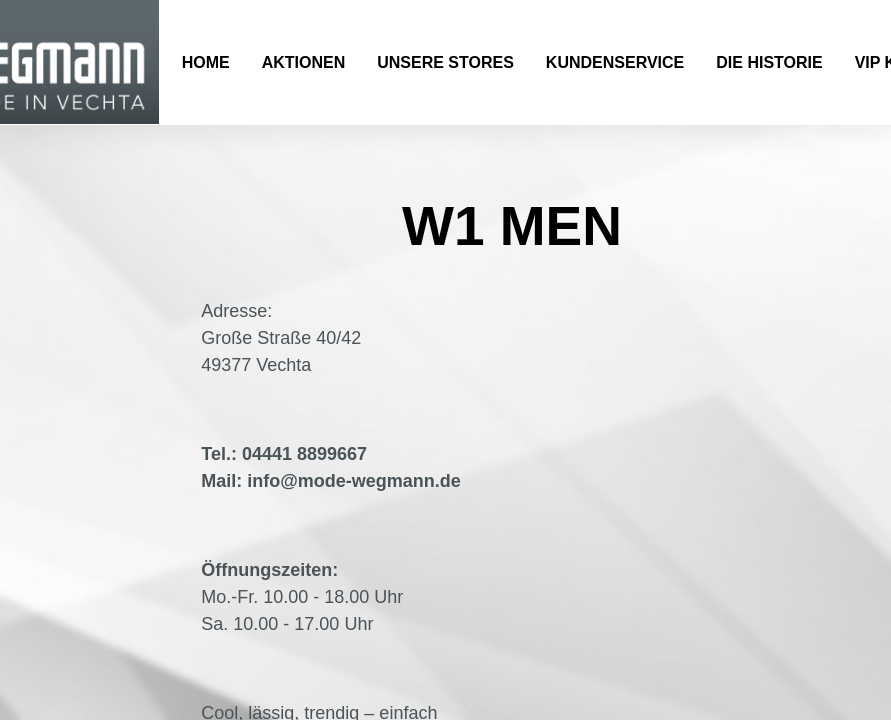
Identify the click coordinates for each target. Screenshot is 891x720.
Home (206, 62)
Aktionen (304, 62)
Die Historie (769, 62)
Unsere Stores (445, 62)
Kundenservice (615, 62)
